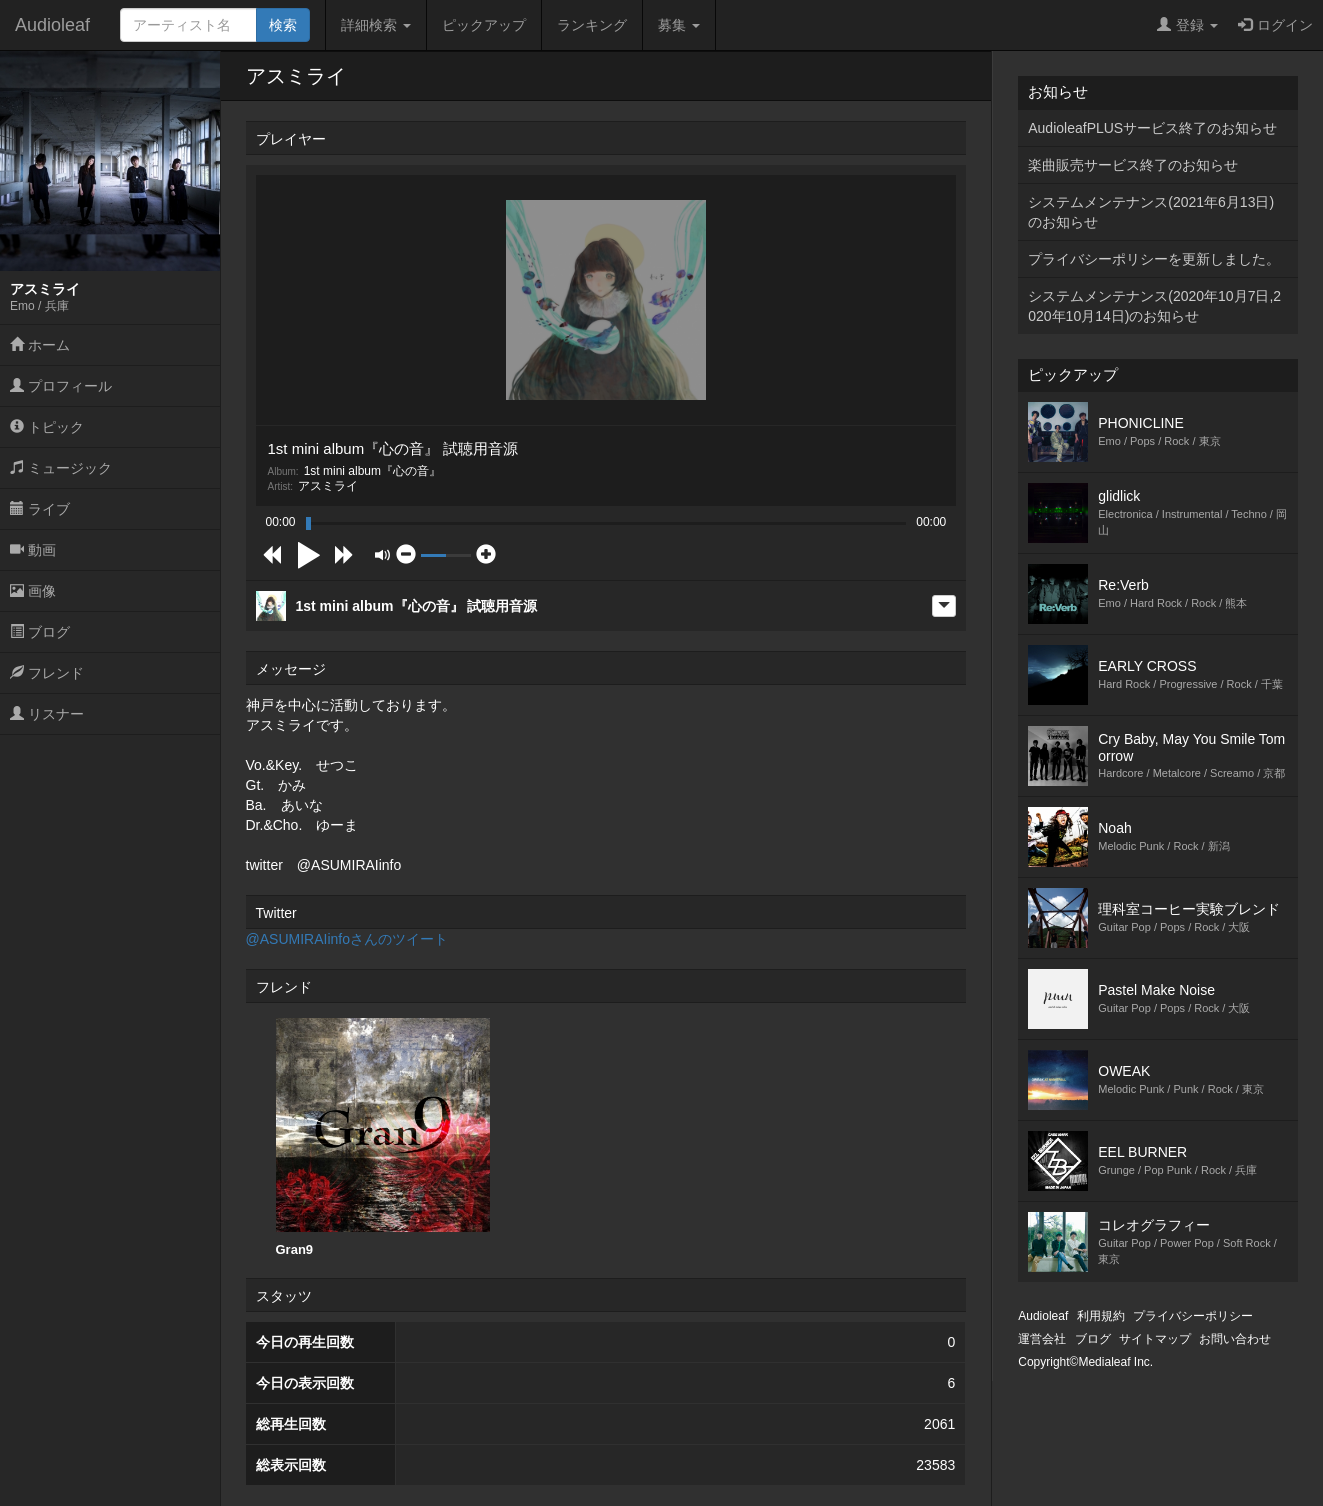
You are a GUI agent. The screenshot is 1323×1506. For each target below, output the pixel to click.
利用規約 (1101, 1316)
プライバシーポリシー (1193, 1316)
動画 (33, 550)
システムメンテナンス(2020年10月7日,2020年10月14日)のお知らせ (1154, 306)
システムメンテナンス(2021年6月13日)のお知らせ (1151, 212)
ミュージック (61, 468)
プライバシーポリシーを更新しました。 (1154, 259)
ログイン (1275, 25)
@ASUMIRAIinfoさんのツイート (347, 939)
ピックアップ (484, 25)
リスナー (47, 714)
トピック (47, 427)
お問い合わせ (1235, 1339)
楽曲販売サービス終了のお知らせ (1133, 165)
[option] (383, 1138)
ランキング (592, 25)
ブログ (40, 632)
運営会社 (1042, 1339)
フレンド (47, 673)
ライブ (40, 509)
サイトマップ (1155, 1339)
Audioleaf (52, 25)
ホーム (40, 345)
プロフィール (61, 386)
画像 (33, 591)
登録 (1187, 25)
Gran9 (383, 1137)
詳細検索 (376, 25)
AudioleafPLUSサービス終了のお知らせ (1152, 128)
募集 (679, 25)
